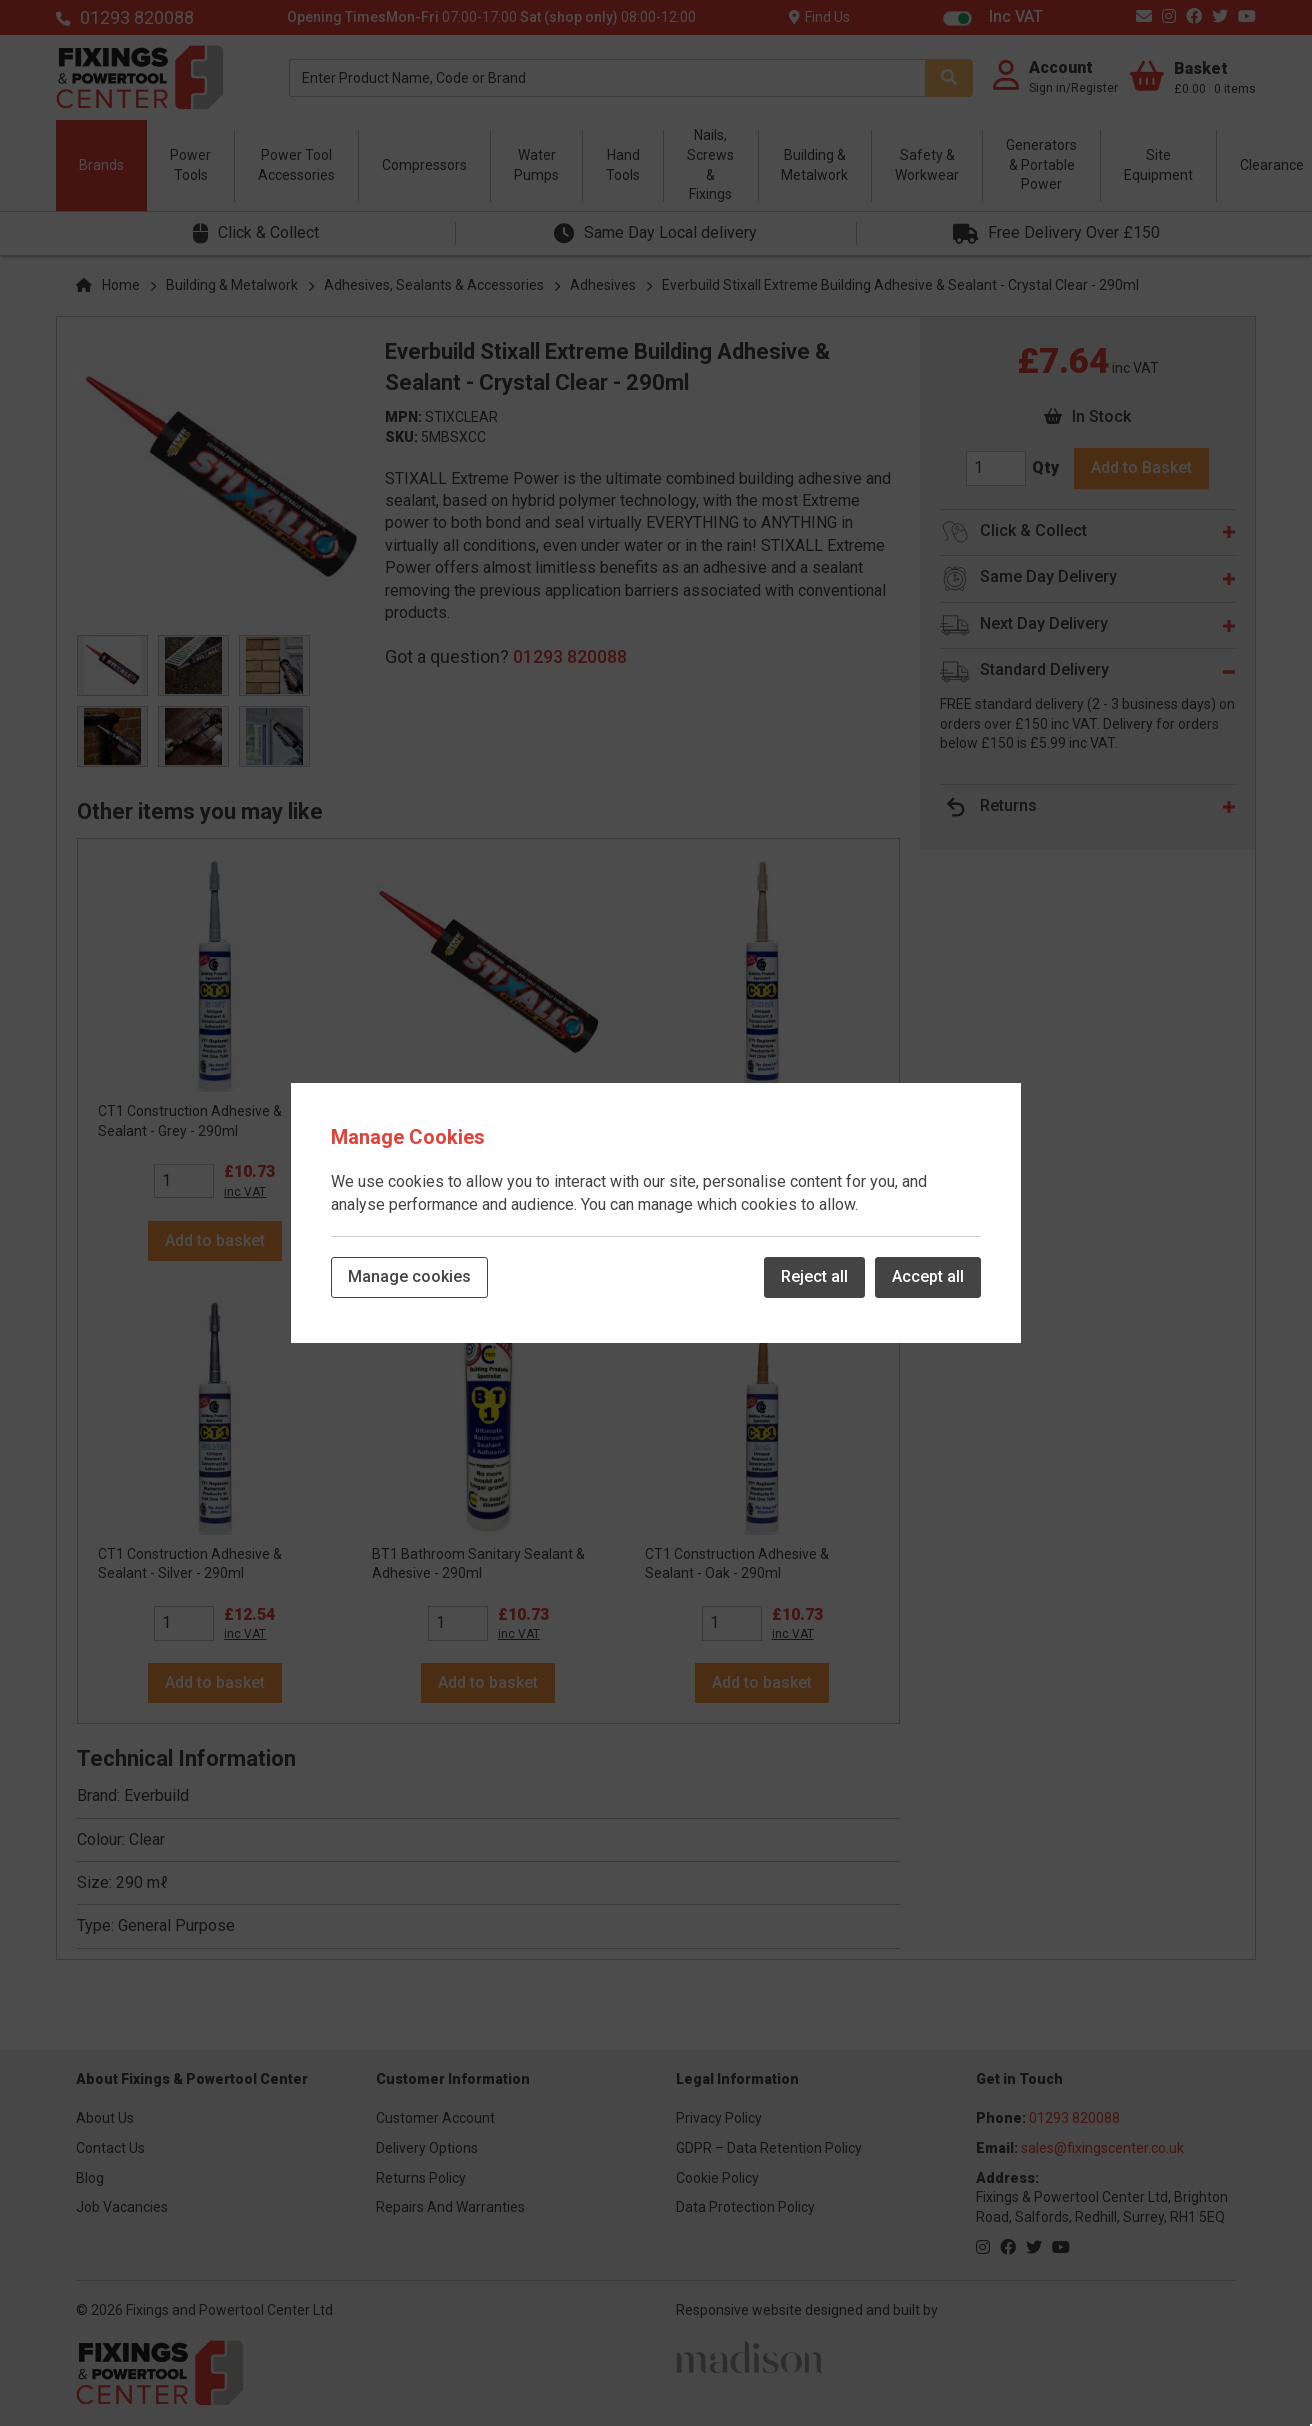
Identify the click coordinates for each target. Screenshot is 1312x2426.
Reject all (814, 1276)
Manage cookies (409, 1276)
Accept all (928, 1276)
